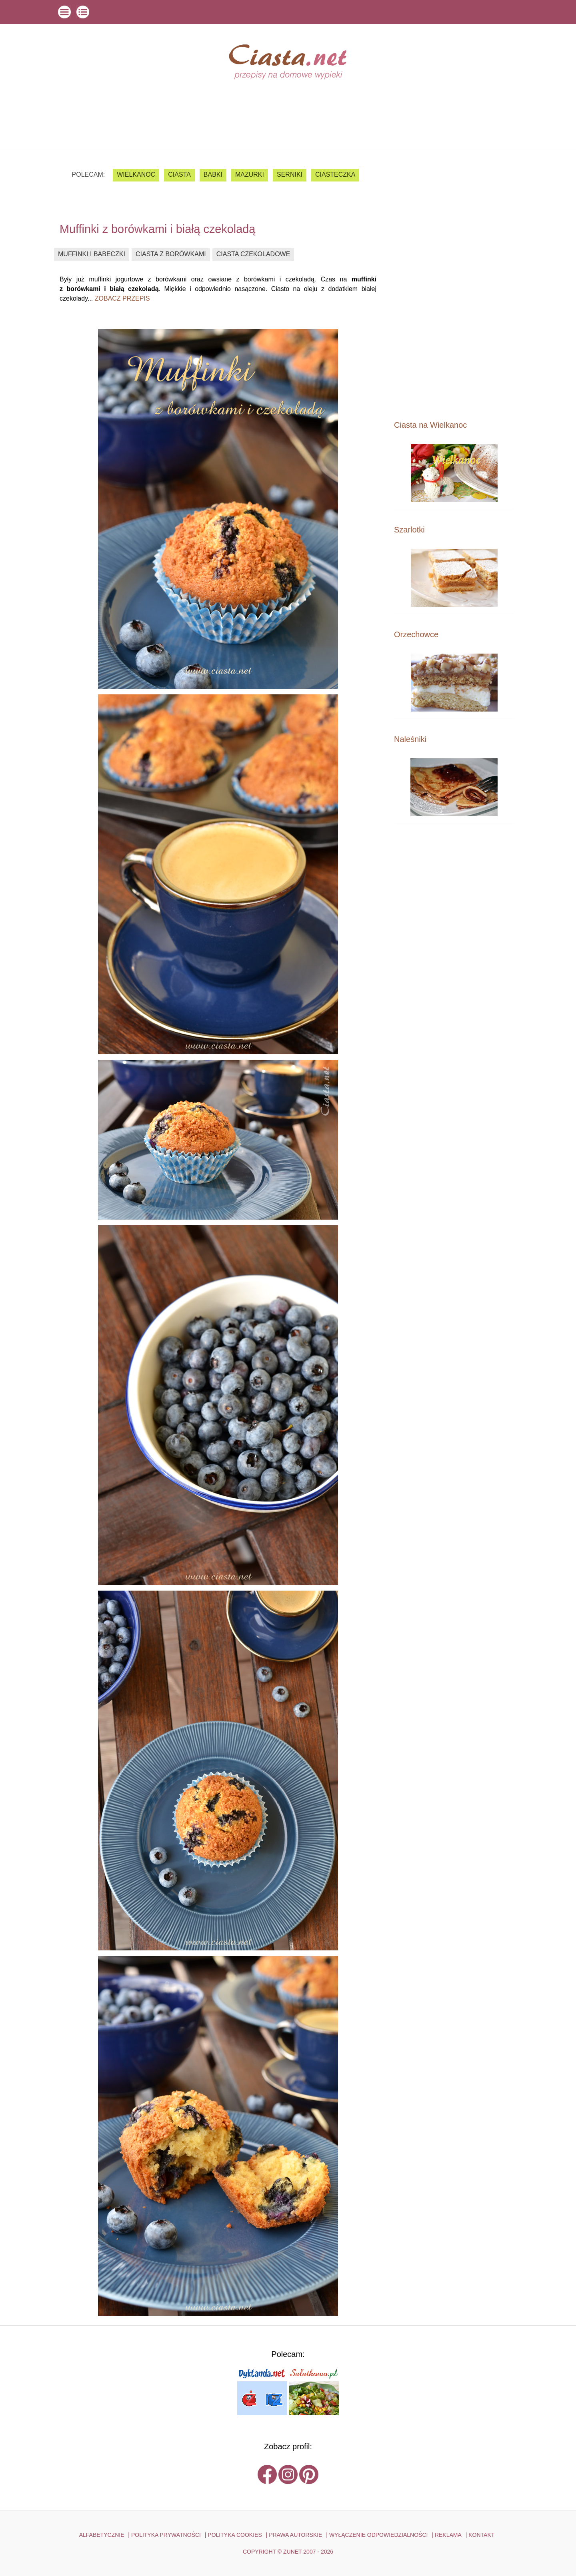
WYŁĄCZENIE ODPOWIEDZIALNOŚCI (378, 2535)
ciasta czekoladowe (253, 254)
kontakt (481, 2535)
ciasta (179, 174)
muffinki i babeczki (91, 254)
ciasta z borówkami (171, 254)
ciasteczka (335, 174)
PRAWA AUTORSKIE (295, 2535)
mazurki (249, 174)
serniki (289, 174)
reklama (448, 2535)
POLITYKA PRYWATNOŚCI (166, 2535)
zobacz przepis (122, 298)
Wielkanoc (136, 174)
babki (213, 174)
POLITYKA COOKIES (235, 2535)
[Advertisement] (454, 285)
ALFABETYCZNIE (101, 2535)
